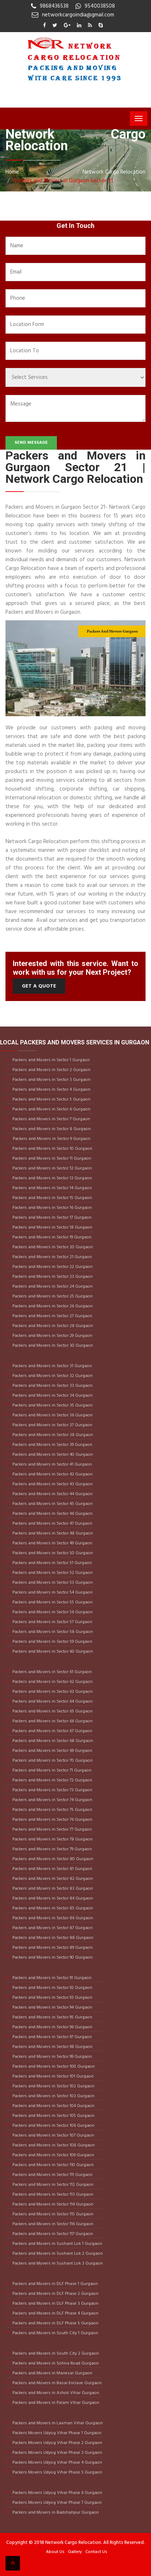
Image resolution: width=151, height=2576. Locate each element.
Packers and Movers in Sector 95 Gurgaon (51, 2017)
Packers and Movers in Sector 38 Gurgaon (52, 1435)
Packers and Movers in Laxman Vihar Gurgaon (57, 2423)
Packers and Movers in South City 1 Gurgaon (54, 2333)
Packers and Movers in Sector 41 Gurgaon (51, 1464)
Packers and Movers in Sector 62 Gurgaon (52, 1681)
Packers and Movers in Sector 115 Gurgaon (52, 2214)
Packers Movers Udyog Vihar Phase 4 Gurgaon (56, 2462)
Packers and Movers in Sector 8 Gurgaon (51, 1129)
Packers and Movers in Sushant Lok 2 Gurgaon (57, 2253)
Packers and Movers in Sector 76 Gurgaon (51, 1819)
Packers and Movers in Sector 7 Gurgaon (50, 1119)
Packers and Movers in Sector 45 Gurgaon (52, 1504)
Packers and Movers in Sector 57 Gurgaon (51, 1622)
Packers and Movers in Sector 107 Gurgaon (52, 2135)
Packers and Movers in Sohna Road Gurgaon (55, 2363)
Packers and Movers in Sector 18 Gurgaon (51, 1227)
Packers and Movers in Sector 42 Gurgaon (52, 1474)
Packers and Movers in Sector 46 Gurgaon (52, 1513)
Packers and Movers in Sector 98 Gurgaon (52, 2047)
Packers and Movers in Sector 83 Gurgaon (52, 1888)
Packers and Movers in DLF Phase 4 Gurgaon (54, 2313)
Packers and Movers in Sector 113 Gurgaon (52, 2194)
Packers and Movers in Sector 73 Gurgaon (51, 1790)
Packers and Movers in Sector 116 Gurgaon (52, 2224)
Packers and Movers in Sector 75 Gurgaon (51, 1809)
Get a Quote (39, 986)
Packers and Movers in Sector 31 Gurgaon (51, 1366)
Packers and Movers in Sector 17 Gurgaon (51, 1217)
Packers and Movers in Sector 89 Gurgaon (52, 1947)
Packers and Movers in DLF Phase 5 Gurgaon (54, 2323)
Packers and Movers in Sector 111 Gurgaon (52, 2175)
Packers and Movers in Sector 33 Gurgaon (52, 1385)
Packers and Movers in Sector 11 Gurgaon (51, 1158)
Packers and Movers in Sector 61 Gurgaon (51, 1672)
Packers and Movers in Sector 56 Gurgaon (52, 1612)
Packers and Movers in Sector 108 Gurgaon (53, 2145)
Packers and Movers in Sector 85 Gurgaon (52, 1908)
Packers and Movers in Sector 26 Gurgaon (52, 1306)
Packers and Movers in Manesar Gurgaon (51, 2373)
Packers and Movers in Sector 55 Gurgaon (52, 1602)
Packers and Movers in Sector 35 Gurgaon (52, 1405)
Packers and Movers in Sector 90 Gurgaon (52, 1957)
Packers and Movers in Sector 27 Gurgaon (51, 1316)
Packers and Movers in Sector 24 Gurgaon (52, 1286)
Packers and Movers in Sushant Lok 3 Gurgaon (57, 2263)
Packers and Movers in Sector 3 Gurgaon (50, 1079)
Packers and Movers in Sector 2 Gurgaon (50, 1070)
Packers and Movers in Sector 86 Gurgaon (52, 1918)
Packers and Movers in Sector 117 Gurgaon (52, 2234)
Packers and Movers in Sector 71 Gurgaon (51, 1770)
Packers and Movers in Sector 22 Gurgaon (52, 1266)
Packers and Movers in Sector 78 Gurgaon (52, 1839)
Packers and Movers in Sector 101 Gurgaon (52, 2076)
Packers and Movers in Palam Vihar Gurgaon (55, 2402)
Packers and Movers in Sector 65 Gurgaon (52, 1711)
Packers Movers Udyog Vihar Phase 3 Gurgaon (56, 2452)
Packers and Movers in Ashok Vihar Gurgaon (55, 2393)
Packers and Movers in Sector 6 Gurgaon (50, 1109)
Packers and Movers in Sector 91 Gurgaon (51, 1978)
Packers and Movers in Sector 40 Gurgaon (52, 1454)
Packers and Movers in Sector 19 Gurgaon (51, 1237)
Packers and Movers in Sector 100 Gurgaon (53, 2066)
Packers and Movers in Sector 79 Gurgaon (51, 1849)
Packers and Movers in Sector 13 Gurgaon (51, 1178)
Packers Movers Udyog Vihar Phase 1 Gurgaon (56, 2433)
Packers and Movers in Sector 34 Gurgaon (52, 1395)
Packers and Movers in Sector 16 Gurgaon (51, 1207)
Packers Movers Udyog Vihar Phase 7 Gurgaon (56, 2502)
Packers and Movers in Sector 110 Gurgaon (52, 2165)
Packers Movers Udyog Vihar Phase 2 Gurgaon (56, 2443)
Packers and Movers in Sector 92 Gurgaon (51, 1987)
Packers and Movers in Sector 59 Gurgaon (51, 1641)
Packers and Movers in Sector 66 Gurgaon (52, 1721)
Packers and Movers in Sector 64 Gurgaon (52, 1701)
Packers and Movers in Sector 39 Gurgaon (51, 1444)
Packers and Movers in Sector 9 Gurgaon (51, 1138)
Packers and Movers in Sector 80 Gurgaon (52, 1859)
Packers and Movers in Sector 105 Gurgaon (52, 2115)
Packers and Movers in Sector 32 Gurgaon (52, 1376)
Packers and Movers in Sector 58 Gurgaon (52, 1632)
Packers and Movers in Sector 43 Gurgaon (52, 1484)
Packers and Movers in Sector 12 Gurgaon (51, 1168)
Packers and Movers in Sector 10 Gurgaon (51, 1148)
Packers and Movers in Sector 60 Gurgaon (52, 1651)
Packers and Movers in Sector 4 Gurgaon (50, 1089)
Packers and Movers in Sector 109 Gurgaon (52, 2155)
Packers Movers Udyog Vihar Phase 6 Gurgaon (56, 2493)
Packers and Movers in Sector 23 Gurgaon (52, 1276)
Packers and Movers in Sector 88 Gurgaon (52, 1937)
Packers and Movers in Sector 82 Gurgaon (52, 1878)
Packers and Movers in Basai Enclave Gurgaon (56, 2383)
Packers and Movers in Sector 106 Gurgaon (52, 2125)
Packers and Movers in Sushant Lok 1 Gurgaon (56, 2243)
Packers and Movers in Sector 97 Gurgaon (51, 2037)
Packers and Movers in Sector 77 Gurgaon (51, 1829)
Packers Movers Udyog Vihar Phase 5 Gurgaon (56, 2472)
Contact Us (96, 2552)
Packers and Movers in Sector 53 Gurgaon (52, 1582)
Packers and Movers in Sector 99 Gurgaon (51, 2056)
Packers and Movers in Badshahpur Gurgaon (55, 2512)
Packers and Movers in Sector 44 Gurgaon (52, 1494)
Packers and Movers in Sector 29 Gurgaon (51, 1335)
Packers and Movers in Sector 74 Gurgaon (51, 1800)
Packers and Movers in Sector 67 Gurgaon (51, 1731)
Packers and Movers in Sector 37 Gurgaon (51, 1425)
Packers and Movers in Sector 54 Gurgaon (52, 1592)
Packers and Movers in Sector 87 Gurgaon (52, 1928)
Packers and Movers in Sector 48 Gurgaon (52, 1533)
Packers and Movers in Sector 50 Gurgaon (52, 1553)
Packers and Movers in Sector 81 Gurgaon (51, 1869)
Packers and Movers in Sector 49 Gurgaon (51, 1543)
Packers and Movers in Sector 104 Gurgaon (52, 2106)
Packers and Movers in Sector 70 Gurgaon (52, 1760)
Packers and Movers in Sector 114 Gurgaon (52, 2204)
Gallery (75, 2552)
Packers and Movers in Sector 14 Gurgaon (51, 1188)
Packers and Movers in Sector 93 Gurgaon (51, 1997)
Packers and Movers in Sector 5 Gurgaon (50, 1099)
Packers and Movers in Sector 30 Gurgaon (52, 1345)
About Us (55, 2552)
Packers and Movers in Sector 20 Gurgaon (52, 1247)
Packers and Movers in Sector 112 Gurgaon (52, 2184)
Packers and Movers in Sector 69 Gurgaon (51, 1750)
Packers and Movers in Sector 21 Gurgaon (51, 1257)
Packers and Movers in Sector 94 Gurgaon (51, 2007)
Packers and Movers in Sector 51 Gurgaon (51, 1563)
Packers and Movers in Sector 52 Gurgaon (52, 1572)
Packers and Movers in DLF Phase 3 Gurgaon (54, 2303)
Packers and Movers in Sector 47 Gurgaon (51, 1523)
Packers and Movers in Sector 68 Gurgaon (52, 1741)
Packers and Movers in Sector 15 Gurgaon (51, 1198)
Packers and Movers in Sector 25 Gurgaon (52, 1296)
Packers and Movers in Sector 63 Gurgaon (52, 1691)
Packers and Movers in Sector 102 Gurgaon (52, 2086)
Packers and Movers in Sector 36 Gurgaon (52, 1415)
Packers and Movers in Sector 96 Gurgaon (51, 2027)
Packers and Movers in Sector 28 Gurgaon (52, 1326)
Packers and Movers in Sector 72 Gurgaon (51, 1780)
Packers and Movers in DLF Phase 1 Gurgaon (54, 2284)
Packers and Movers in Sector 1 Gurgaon (50, 1060)
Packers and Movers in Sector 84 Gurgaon (52, 1898)
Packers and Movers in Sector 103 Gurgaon (52, 2096)
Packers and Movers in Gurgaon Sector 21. (63, 180)
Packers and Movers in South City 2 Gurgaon (55, 2353)
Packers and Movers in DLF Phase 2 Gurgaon (54, 2293)
